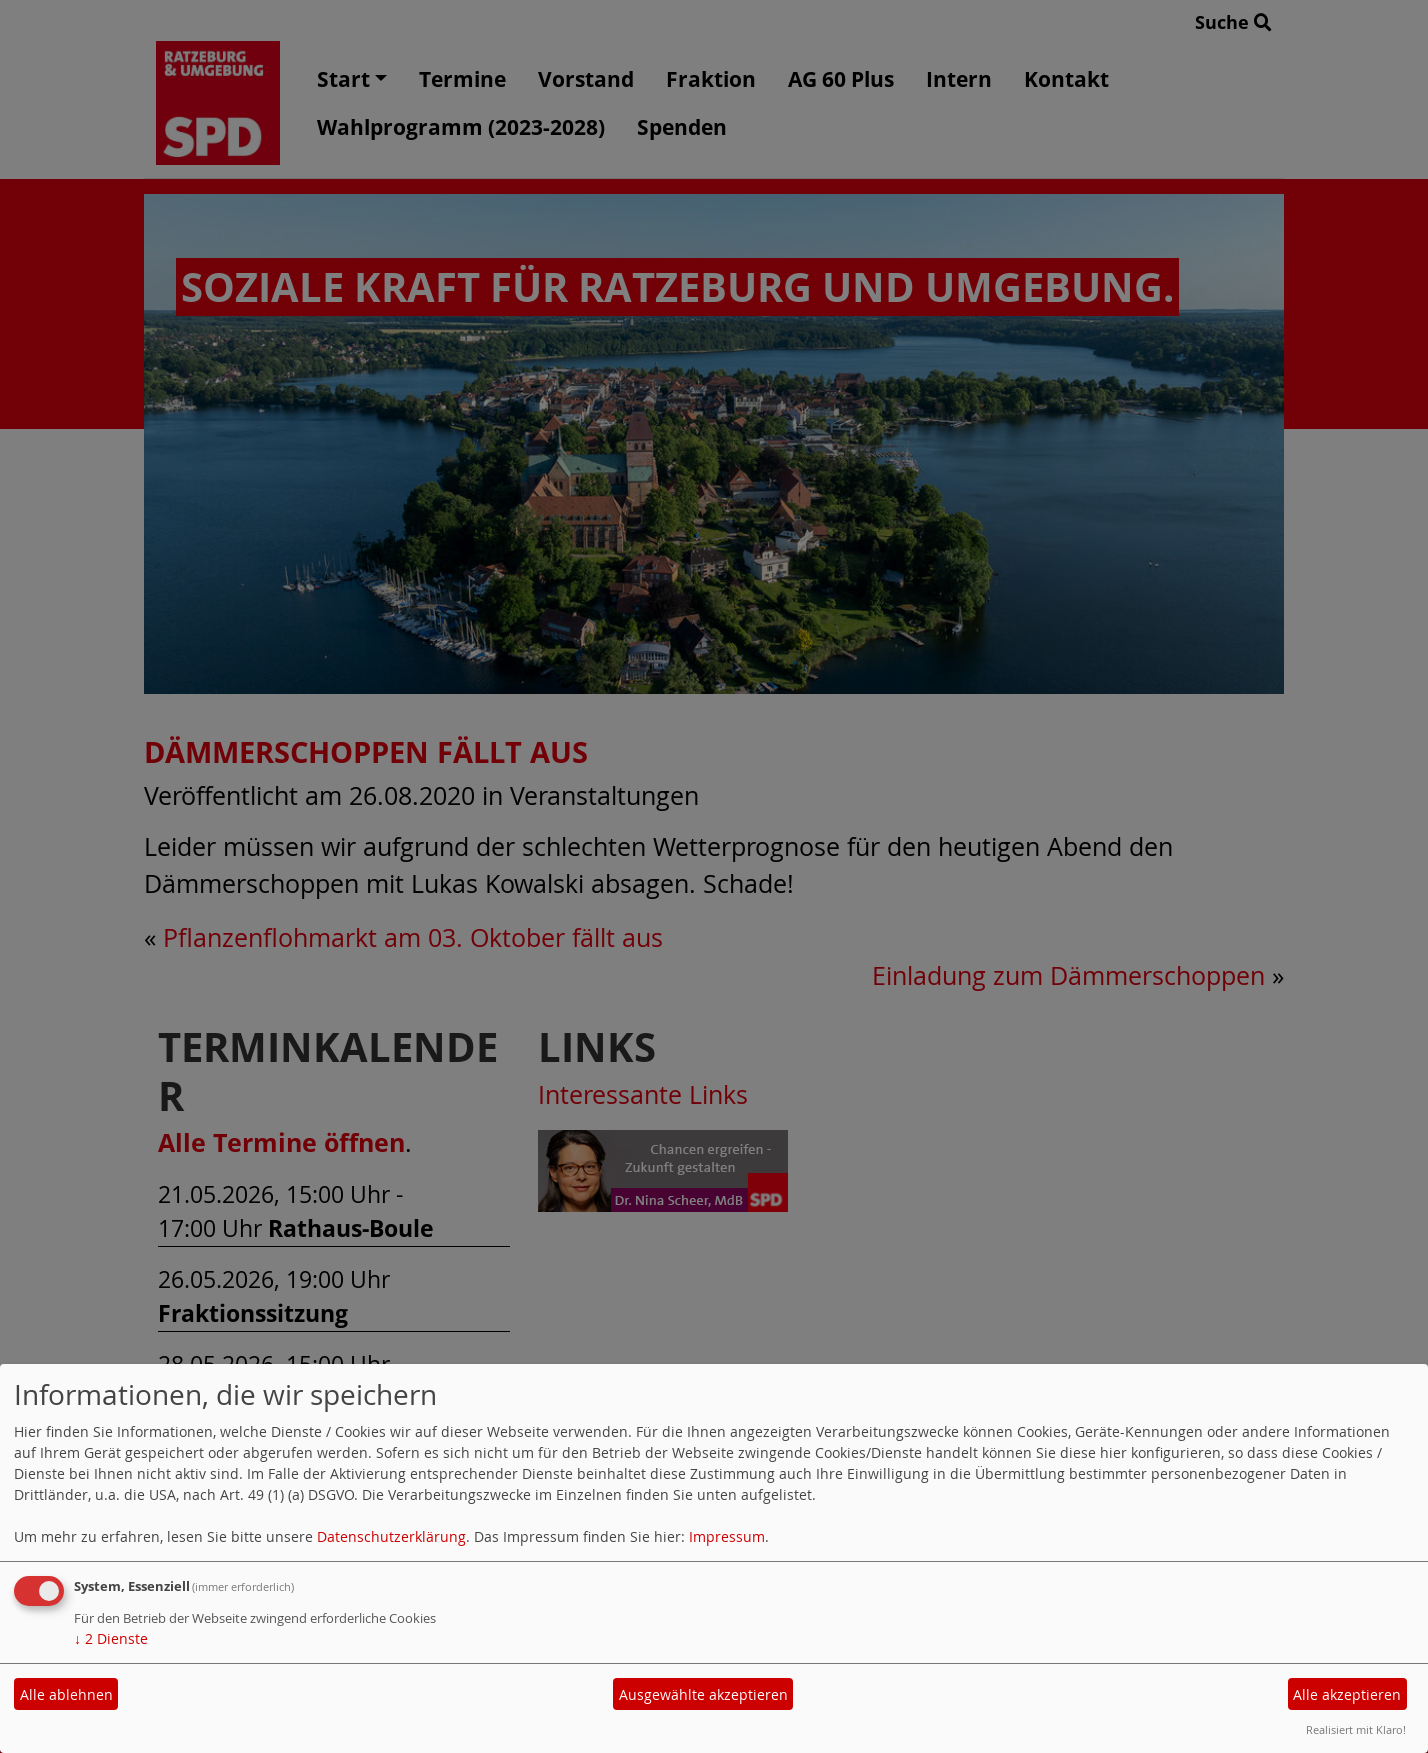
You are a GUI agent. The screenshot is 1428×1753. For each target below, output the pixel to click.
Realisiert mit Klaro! (1356, 1729)
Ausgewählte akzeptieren (703, 1694)
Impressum (727, 1536)
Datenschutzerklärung (391, 1536)
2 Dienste (111, 1638)
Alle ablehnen (66, 1694)
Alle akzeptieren (1347, 1694)
